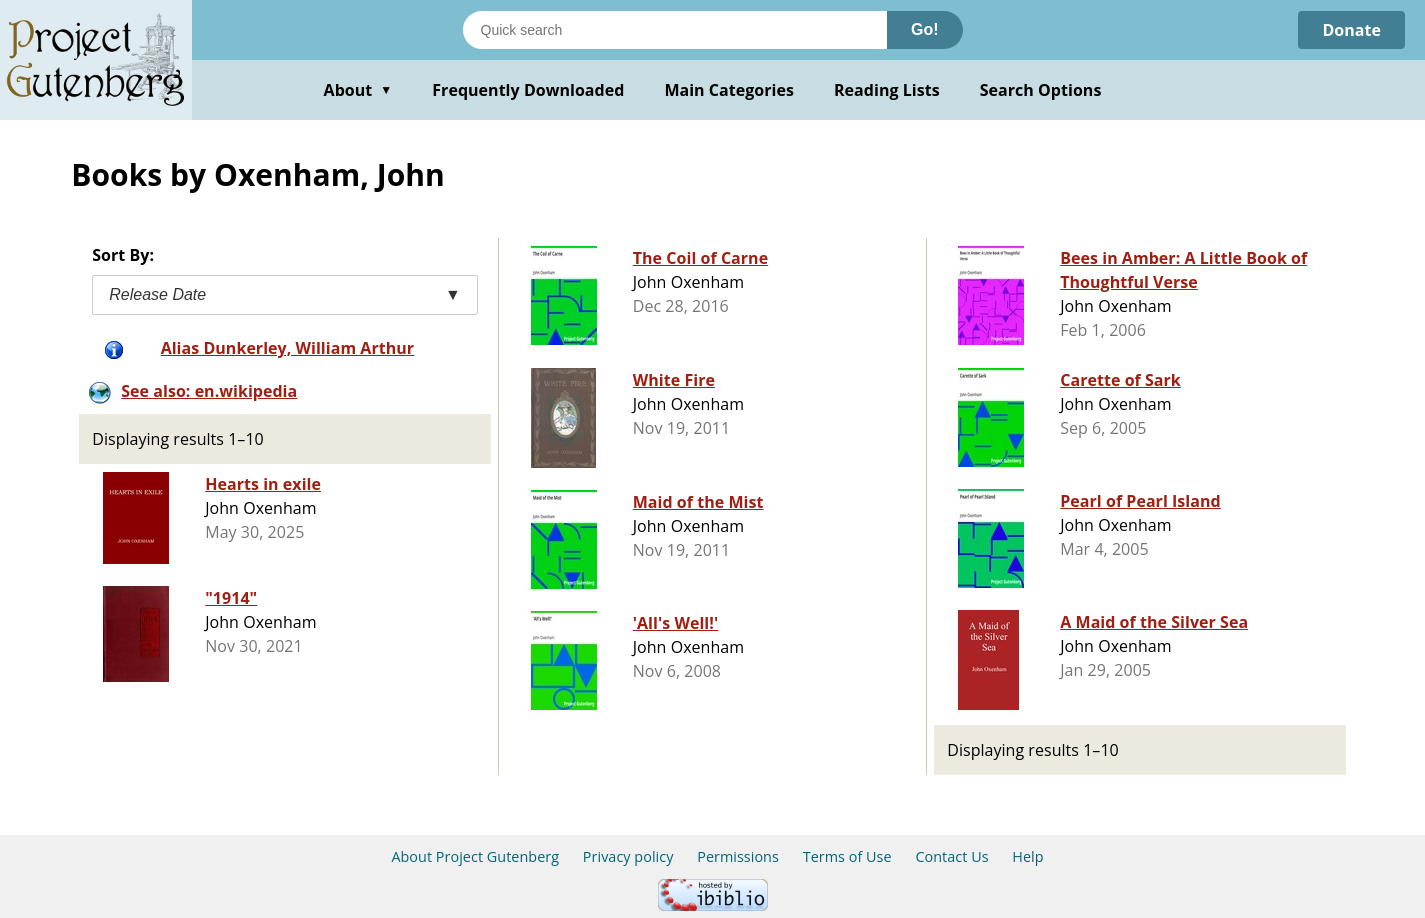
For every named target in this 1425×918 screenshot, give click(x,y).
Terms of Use (847, 856)
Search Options (1041, 90)
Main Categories (729, 90)
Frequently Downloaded (528, 90)
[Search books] (675, 30)
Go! (925, 29)
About (358, 90)
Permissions (738, 856)
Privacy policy (628, 856)
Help (1027, 856)
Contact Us (951, 856)
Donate (1351, 30)
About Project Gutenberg (475, 856)
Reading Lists (887, 90)
